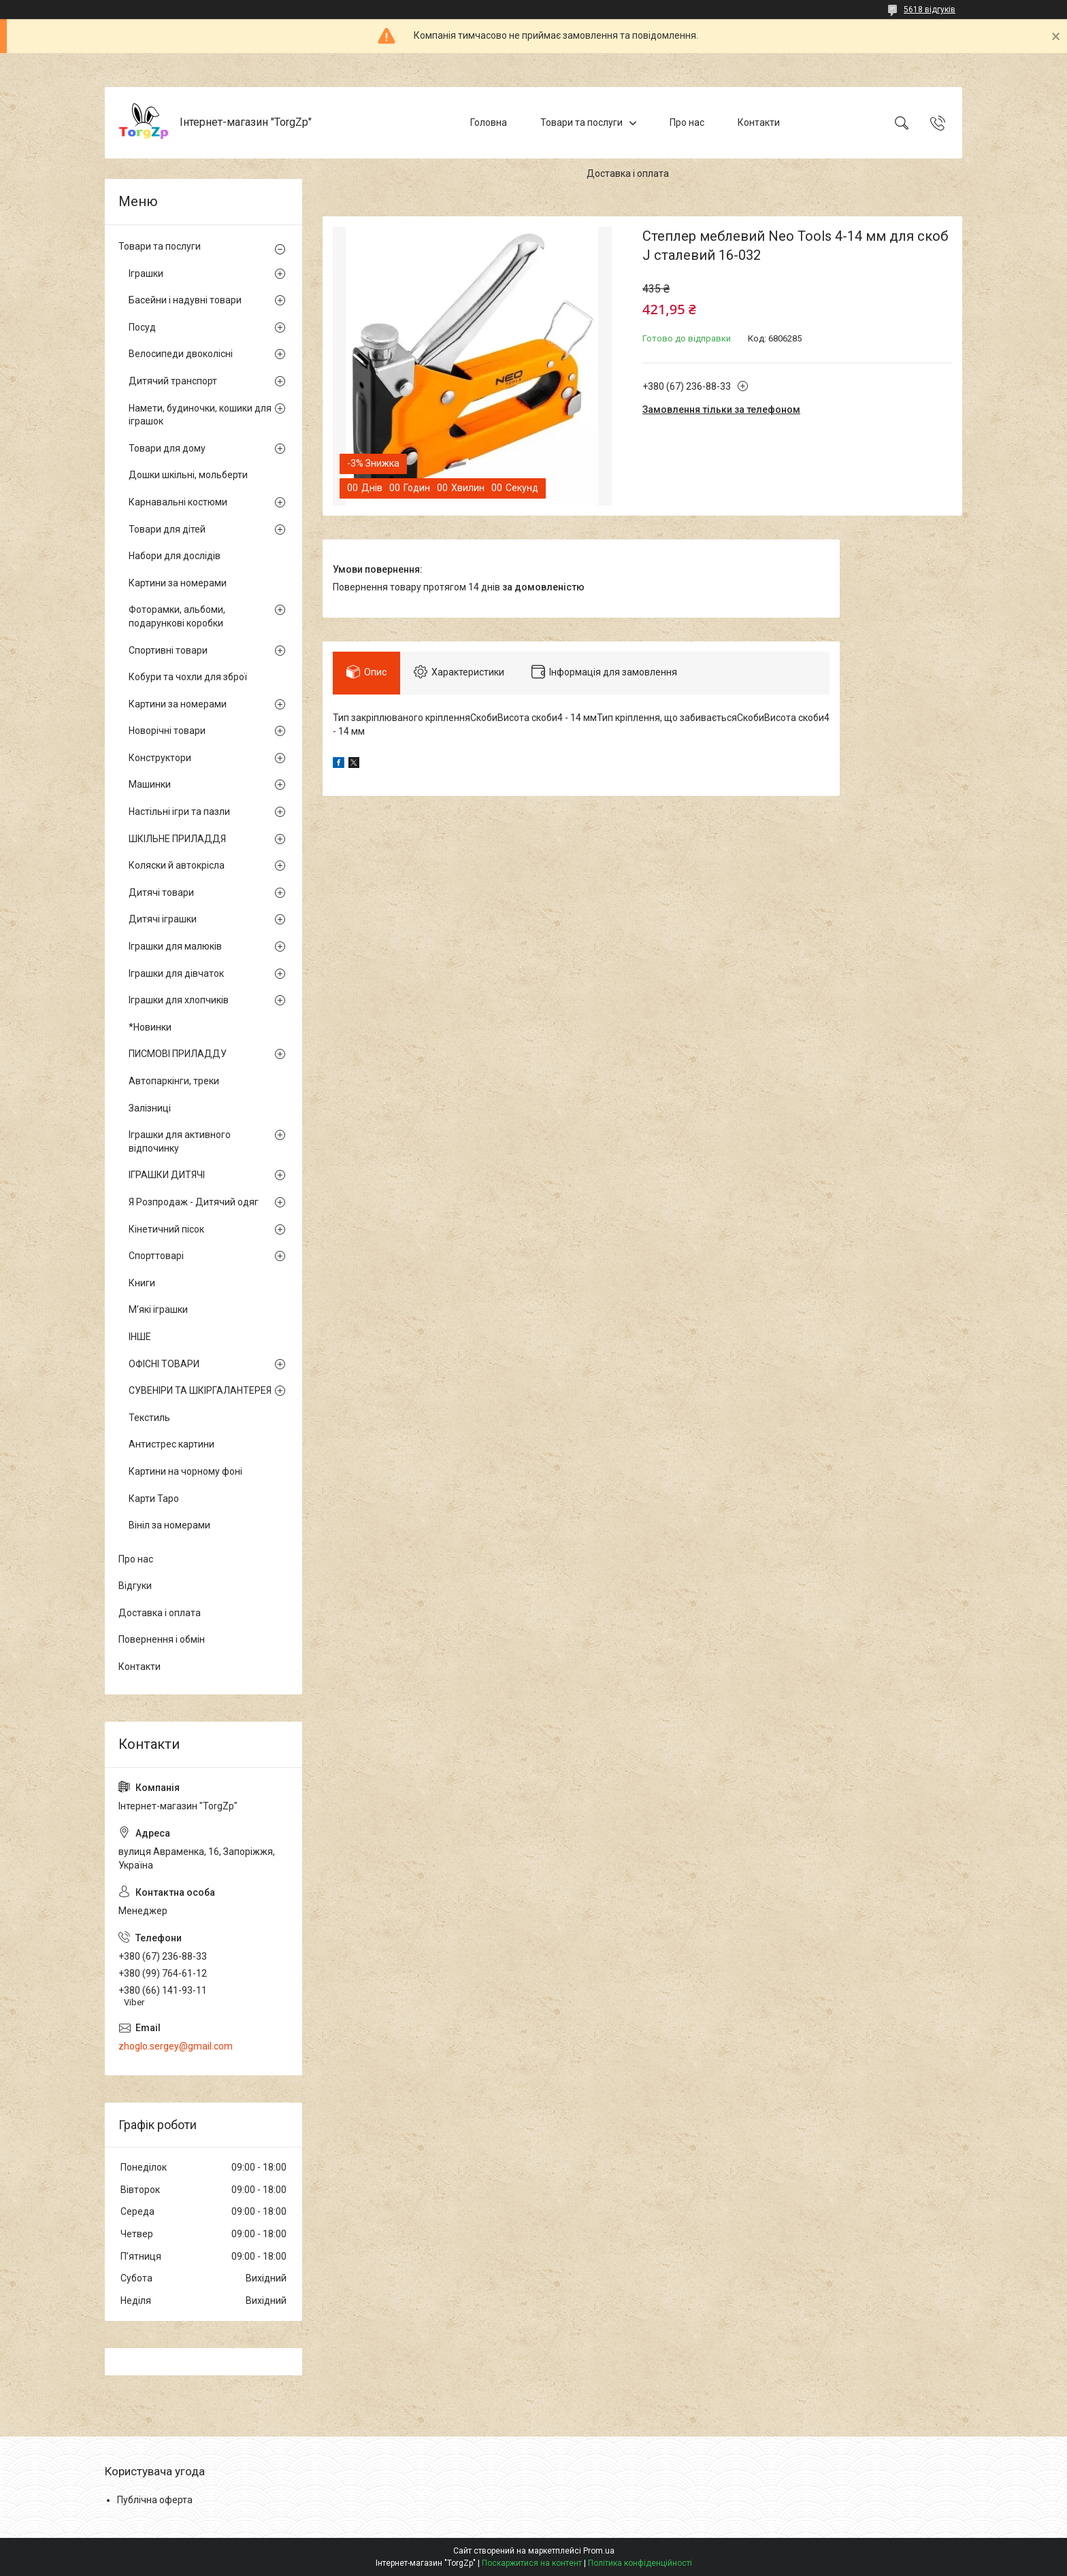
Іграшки (146, 273)
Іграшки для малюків (175, 946)
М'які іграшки (158, 1309)
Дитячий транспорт (173, 380)
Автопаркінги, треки (174, 1080)
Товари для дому (167, 448)
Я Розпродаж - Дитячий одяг (194, 1202)
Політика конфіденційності (640, 2563)
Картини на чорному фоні (185, 1471)
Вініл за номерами (169, 1525)
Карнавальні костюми (178, 502)
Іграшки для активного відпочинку (180, 1141)
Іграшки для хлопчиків (179, 999)
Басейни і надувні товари (185, 300)
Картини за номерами (178, 583)
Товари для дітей (167, 529)
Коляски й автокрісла (177, 865)
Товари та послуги (581, 122)
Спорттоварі (156, 1255)
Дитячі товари (161, 892)
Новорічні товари (167, 730)
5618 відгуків (929, 9)
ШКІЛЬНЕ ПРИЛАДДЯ (177, 838)
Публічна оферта (155, 2499)
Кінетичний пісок (166, 1229)
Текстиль (149, 1417)
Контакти (759, 122)
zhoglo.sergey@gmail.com (175, 2046)
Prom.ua (598, 2551)
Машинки (150, 784)
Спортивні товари (168, 650)
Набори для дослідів (174, 555)
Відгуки (135, 1585)
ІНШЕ (140, 1336)
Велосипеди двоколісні (181, 353)
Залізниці (150, 1108)
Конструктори (160, 757)
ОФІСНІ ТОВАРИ (164, 1363)
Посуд (142, 327)
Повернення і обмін (161, 1639)
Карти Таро (154, 1498)
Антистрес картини (171, 1444)
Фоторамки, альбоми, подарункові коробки (177, 616)
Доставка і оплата (628, 173)
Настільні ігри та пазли (179, 811)
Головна (488, 122)
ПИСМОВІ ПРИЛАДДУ (178, 1053)
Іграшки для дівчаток (176, 973)
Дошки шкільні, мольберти (188, 474)
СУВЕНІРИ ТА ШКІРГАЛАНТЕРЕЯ (200, 1390)
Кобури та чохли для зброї (188, 676)
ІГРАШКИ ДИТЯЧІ (167, 1174)
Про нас (687, 122)
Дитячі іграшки (163, 919)
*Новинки (150, 1027)
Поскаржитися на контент (532, 2563)
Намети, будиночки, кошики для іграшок (200, 415)
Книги (142, 1282)
